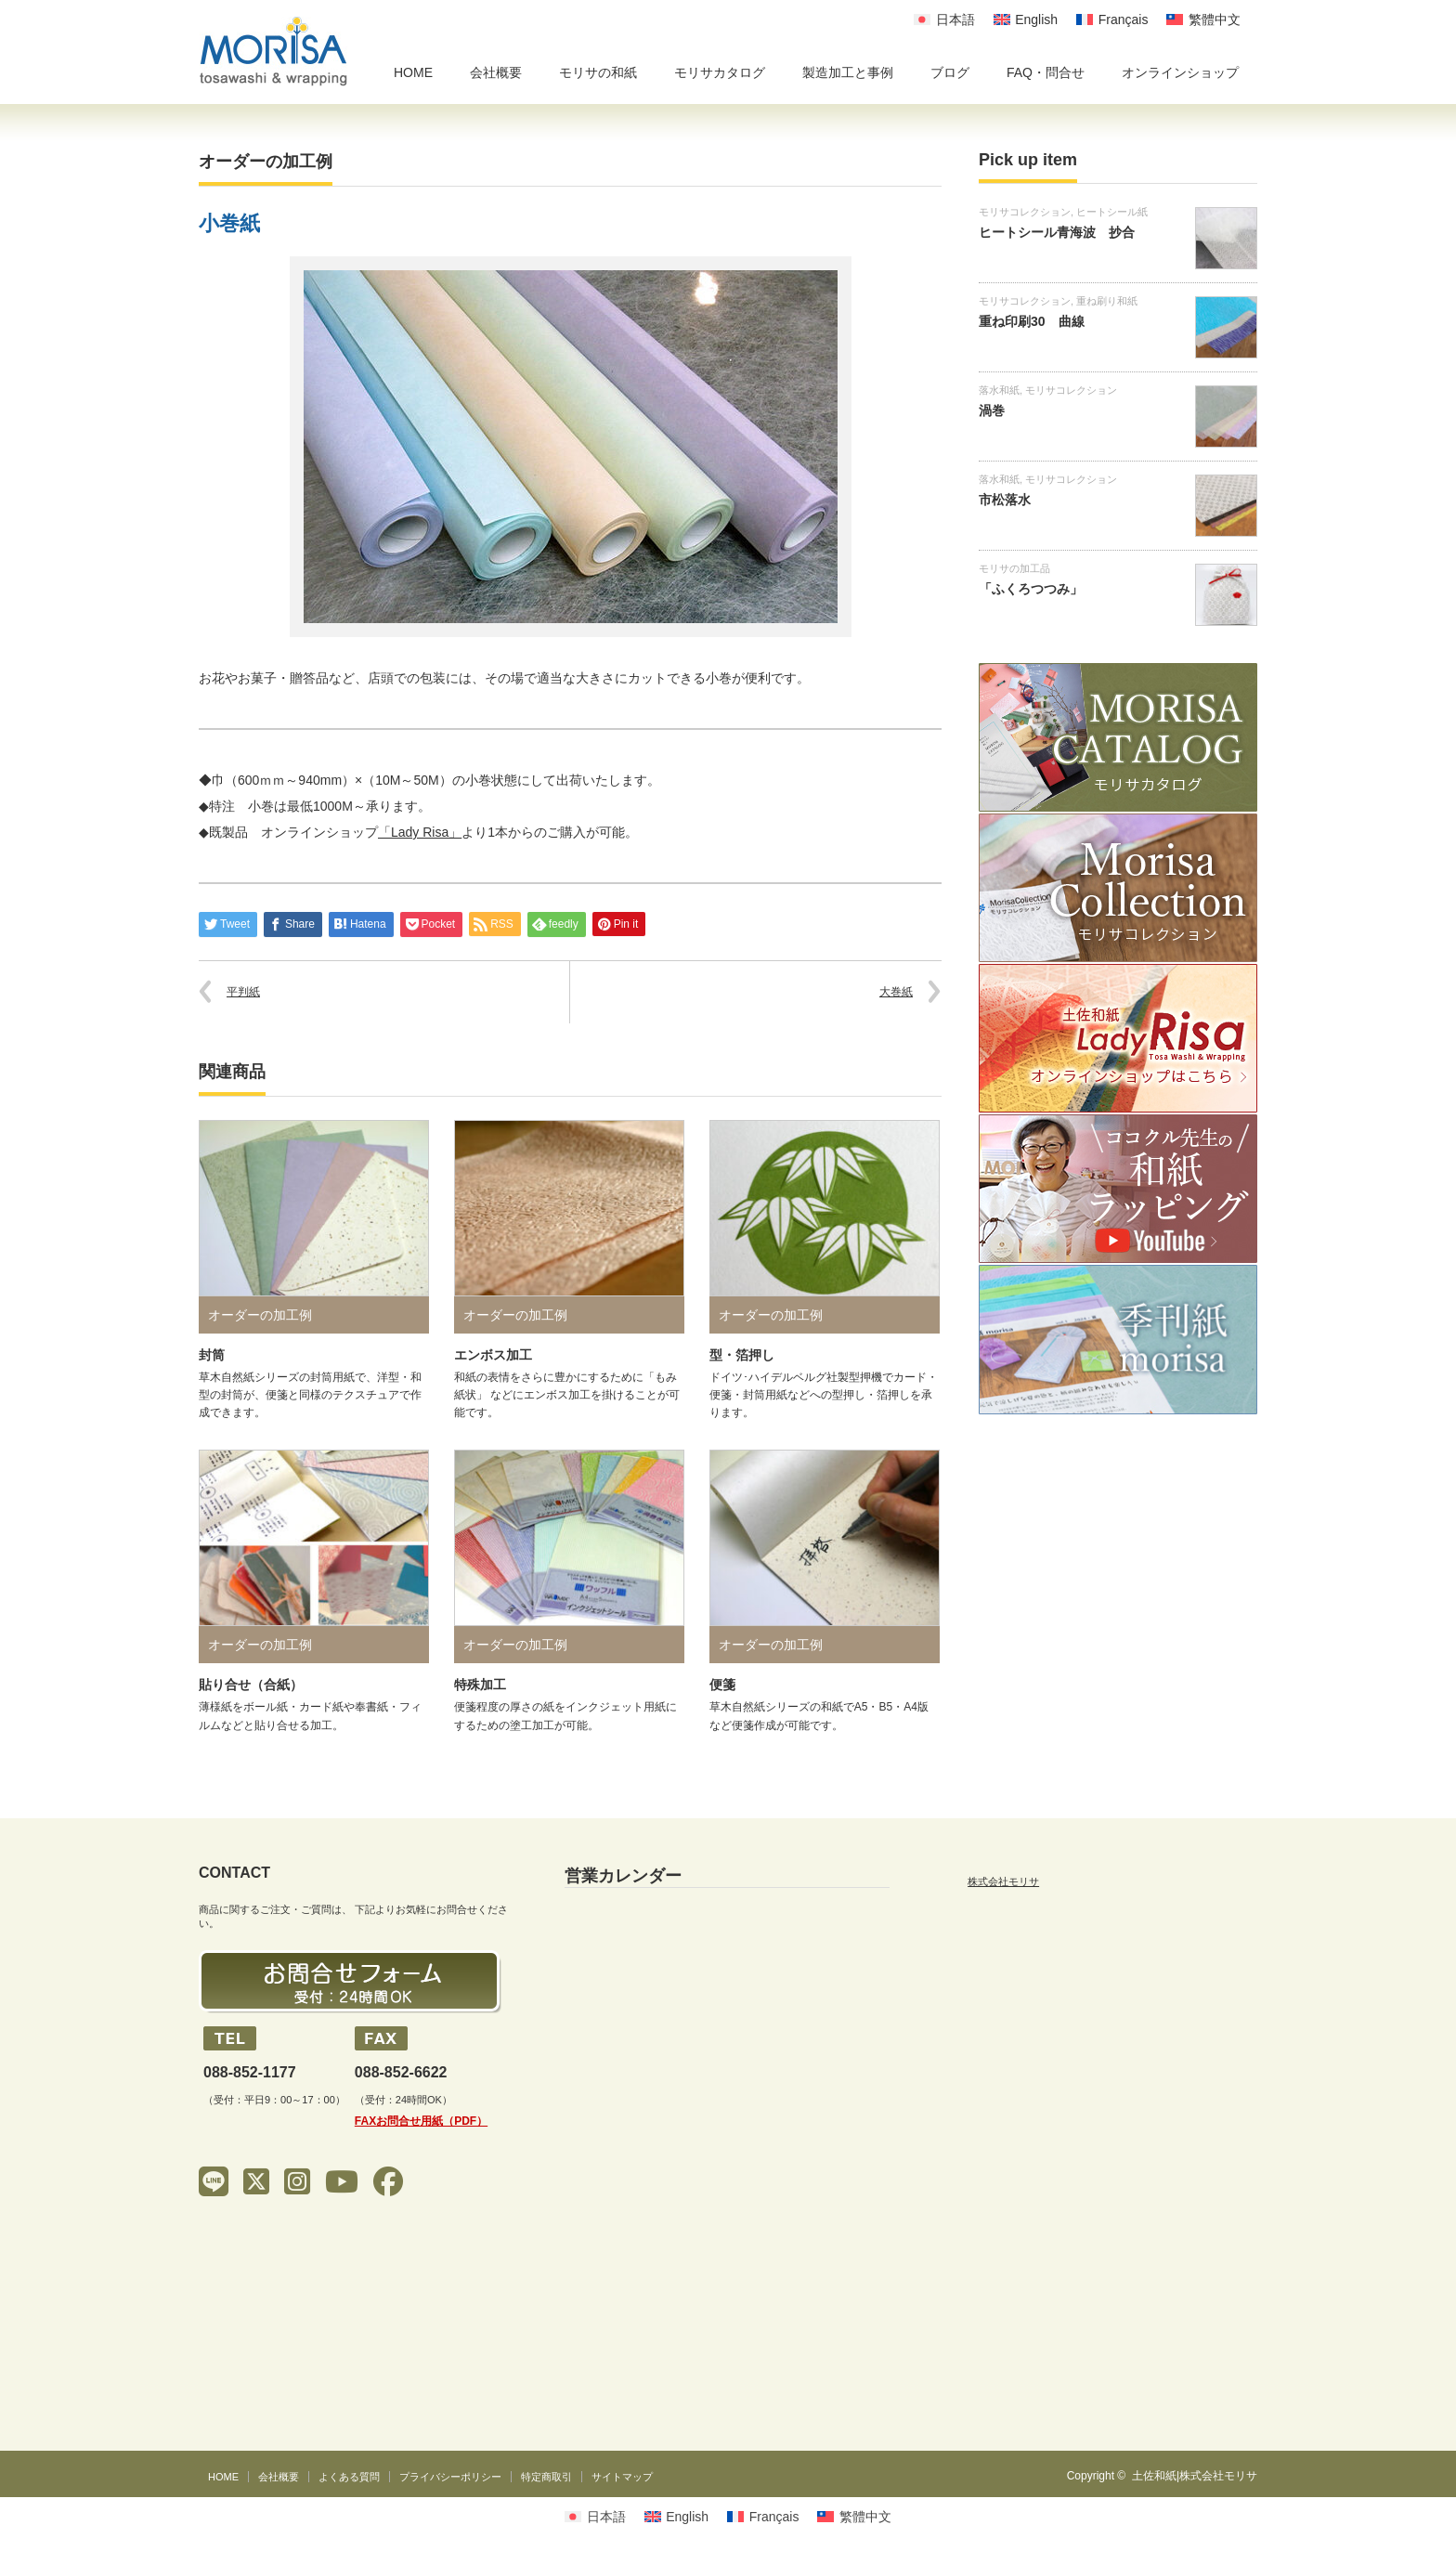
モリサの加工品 (1014, 568)
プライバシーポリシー (450, 2476)
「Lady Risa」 (420, 832)
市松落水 (1005, 499)
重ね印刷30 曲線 (1032, 321)
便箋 (722, 1684)
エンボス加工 (493, 1354)
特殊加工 (480, 1684)
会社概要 (496, 72)
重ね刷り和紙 (1107, 300)
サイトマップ (622, 2476)
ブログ (949, 72)
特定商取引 (546, 2476)
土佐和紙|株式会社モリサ (1194, 2475)
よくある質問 (349, 2476)
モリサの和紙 (598, 72)
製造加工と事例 (847, 72)
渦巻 (992, 410)
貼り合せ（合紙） (251, 1684)
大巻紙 (896, 991)
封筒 (212, 1354)
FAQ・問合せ (1046, 72)
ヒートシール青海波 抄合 (1057, 232)
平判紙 (243, 991)
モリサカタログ (719, 72)
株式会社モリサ (1003, 1881)
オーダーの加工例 (265, 161)
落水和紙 (999, 390)
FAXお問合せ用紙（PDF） (421, 2121)
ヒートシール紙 (1112, 211)
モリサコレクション (1025, 211)
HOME (413, 72)
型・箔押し (741, 1354)
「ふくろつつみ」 (1031, 588)
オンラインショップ (1180, 72)
